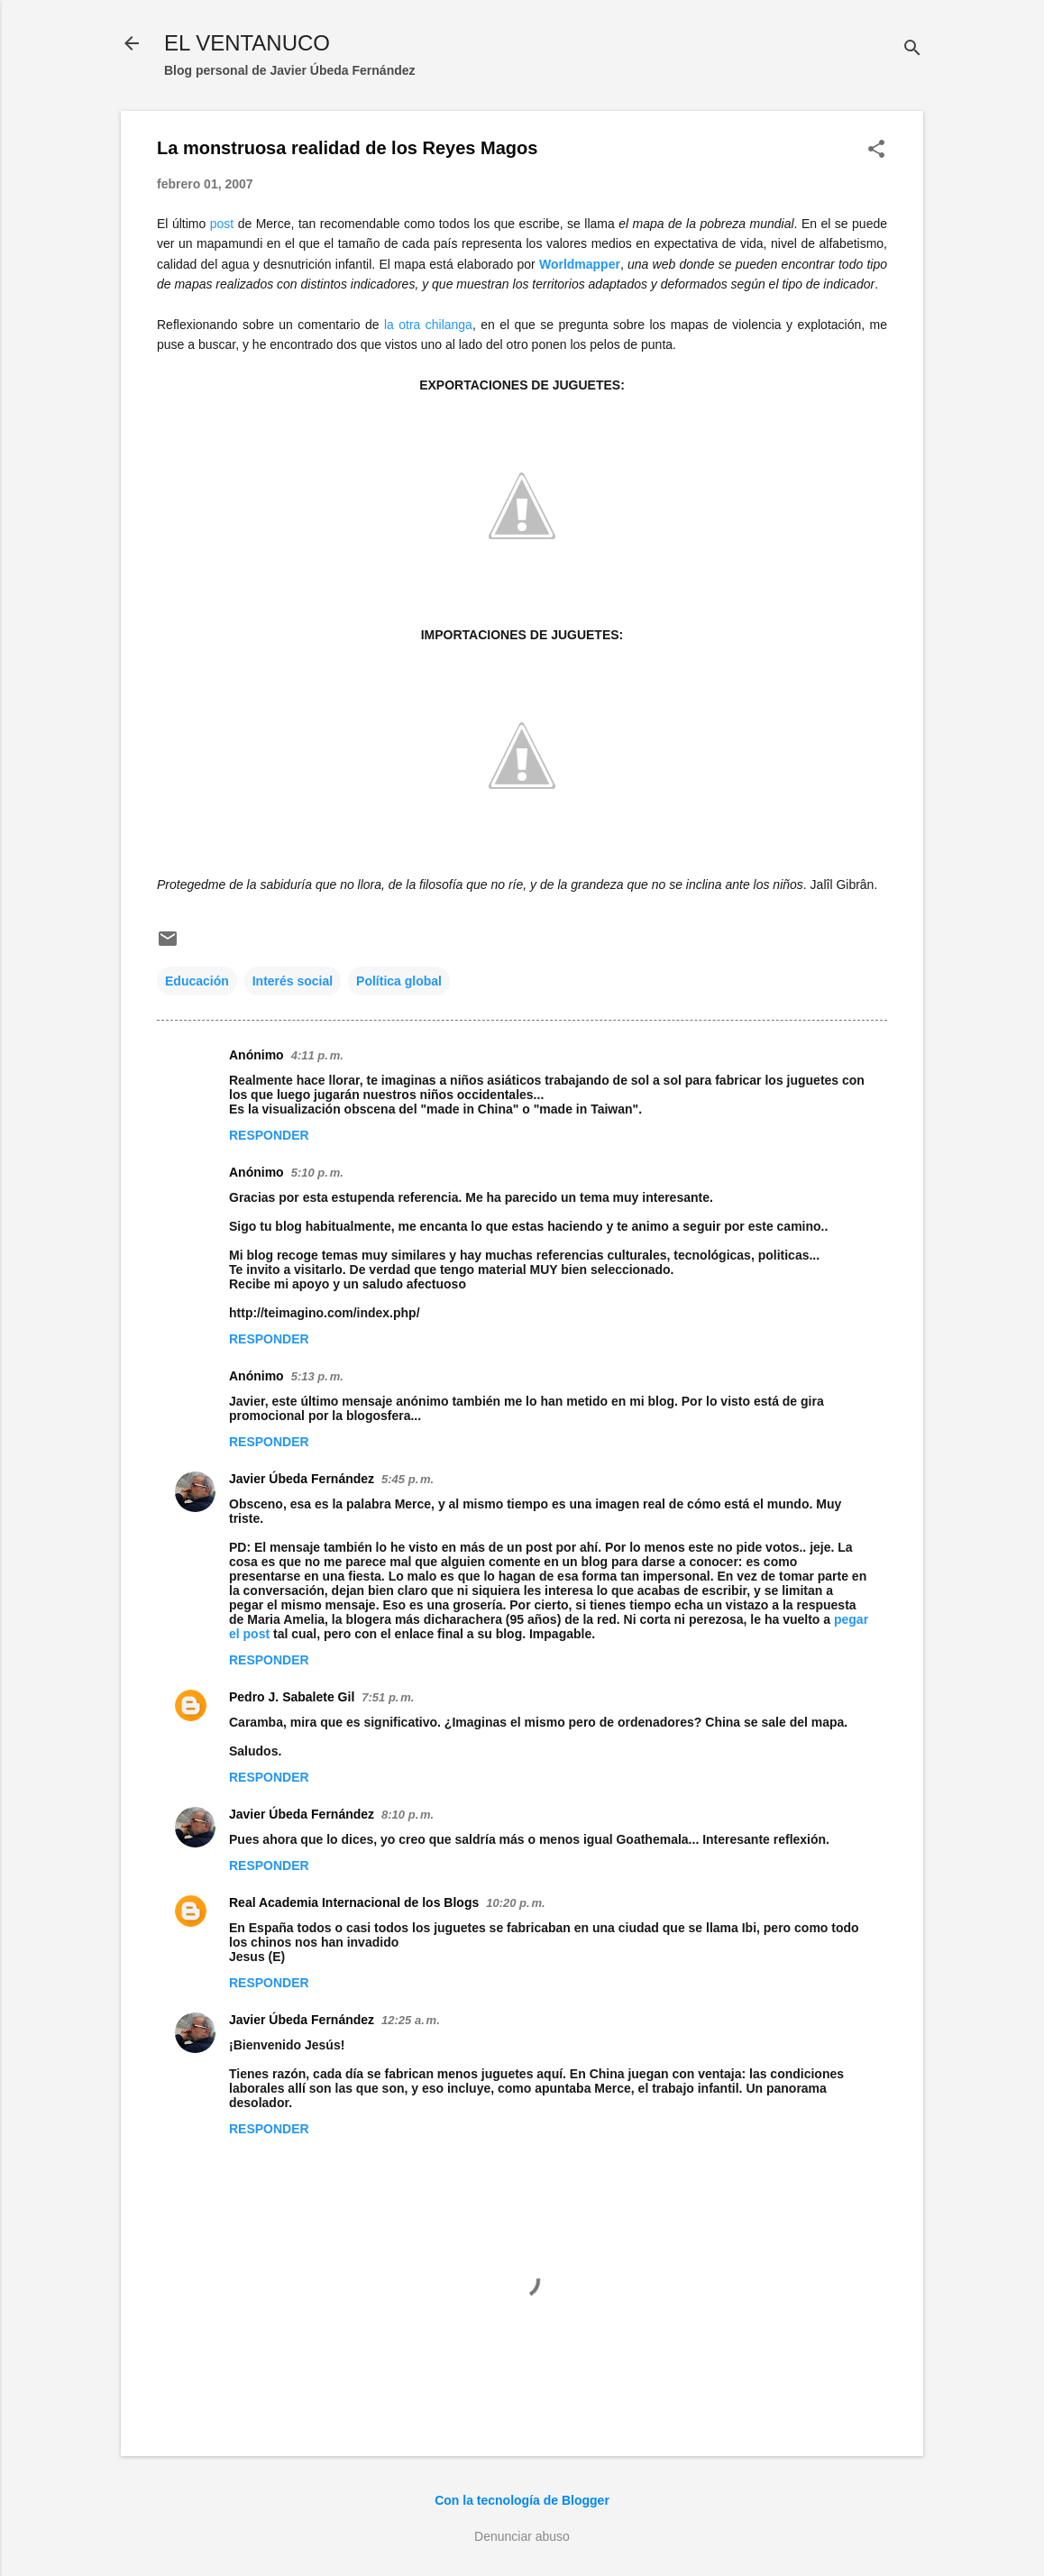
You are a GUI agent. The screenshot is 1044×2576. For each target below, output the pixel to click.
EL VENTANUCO (247, 43)
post (222, 223)
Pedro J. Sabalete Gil (291, 1697)
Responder (269, 1135)
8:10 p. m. (407, 1814)
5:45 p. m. (407, 1479)
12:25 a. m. (410, 2020)
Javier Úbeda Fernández (301, 1478)
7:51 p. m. (388, 1697)
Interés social (293, 981)
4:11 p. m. (317, 1055)
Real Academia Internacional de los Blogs (354, 1902)
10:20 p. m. (515, 1903)
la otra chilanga (428, 324)
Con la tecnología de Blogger (522, 2500)
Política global (399, 981)
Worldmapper (579, 264)
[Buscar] (912, 49)
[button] (876, 150)
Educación (197, 981)
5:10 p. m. (317, 1172)
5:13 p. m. (317, 1376)
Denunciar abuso (522, 2536)
